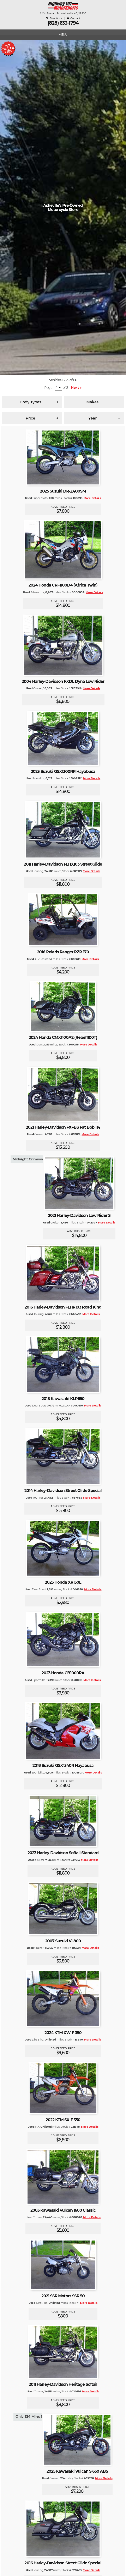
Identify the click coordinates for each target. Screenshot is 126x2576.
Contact (73, 18)
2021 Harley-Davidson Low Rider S (79, 1215)
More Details (92, 498)
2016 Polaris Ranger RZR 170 (63, 952)
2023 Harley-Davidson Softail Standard (63, 1852)
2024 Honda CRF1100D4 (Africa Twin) (63, 585)
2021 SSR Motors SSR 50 (63, 2296)
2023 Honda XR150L (63, 1582)
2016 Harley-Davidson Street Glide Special (62, 2563)
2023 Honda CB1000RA (63, 1673)
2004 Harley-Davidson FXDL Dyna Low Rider (63, 681)
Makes (92, 402)
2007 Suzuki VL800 (63, 1941)
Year (92, 418)
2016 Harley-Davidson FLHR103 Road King (63, 1307)
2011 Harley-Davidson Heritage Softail (63, 2384)
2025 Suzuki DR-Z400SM (63, 491)
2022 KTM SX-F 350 (63, 2119)
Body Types (30, 402)
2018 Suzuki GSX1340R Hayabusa (63, 1765)
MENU (63, 35)
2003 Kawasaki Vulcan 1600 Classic (63, 2210)
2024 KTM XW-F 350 (63, 2032)
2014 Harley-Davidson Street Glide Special (63, 1490)
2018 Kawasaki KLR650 (63, 1398)
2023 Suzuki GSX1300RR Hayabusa (63, 771)
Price (30, 418)
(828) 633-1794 (63, 23)
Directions (54, 18)
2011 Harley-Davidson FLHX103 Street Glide (63, 864)
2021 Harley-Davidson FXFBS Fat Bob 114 (63, 1127)
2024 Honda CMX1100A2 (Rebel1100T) (63, 1037)
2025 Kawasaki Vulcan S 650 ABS (77, 2471)
